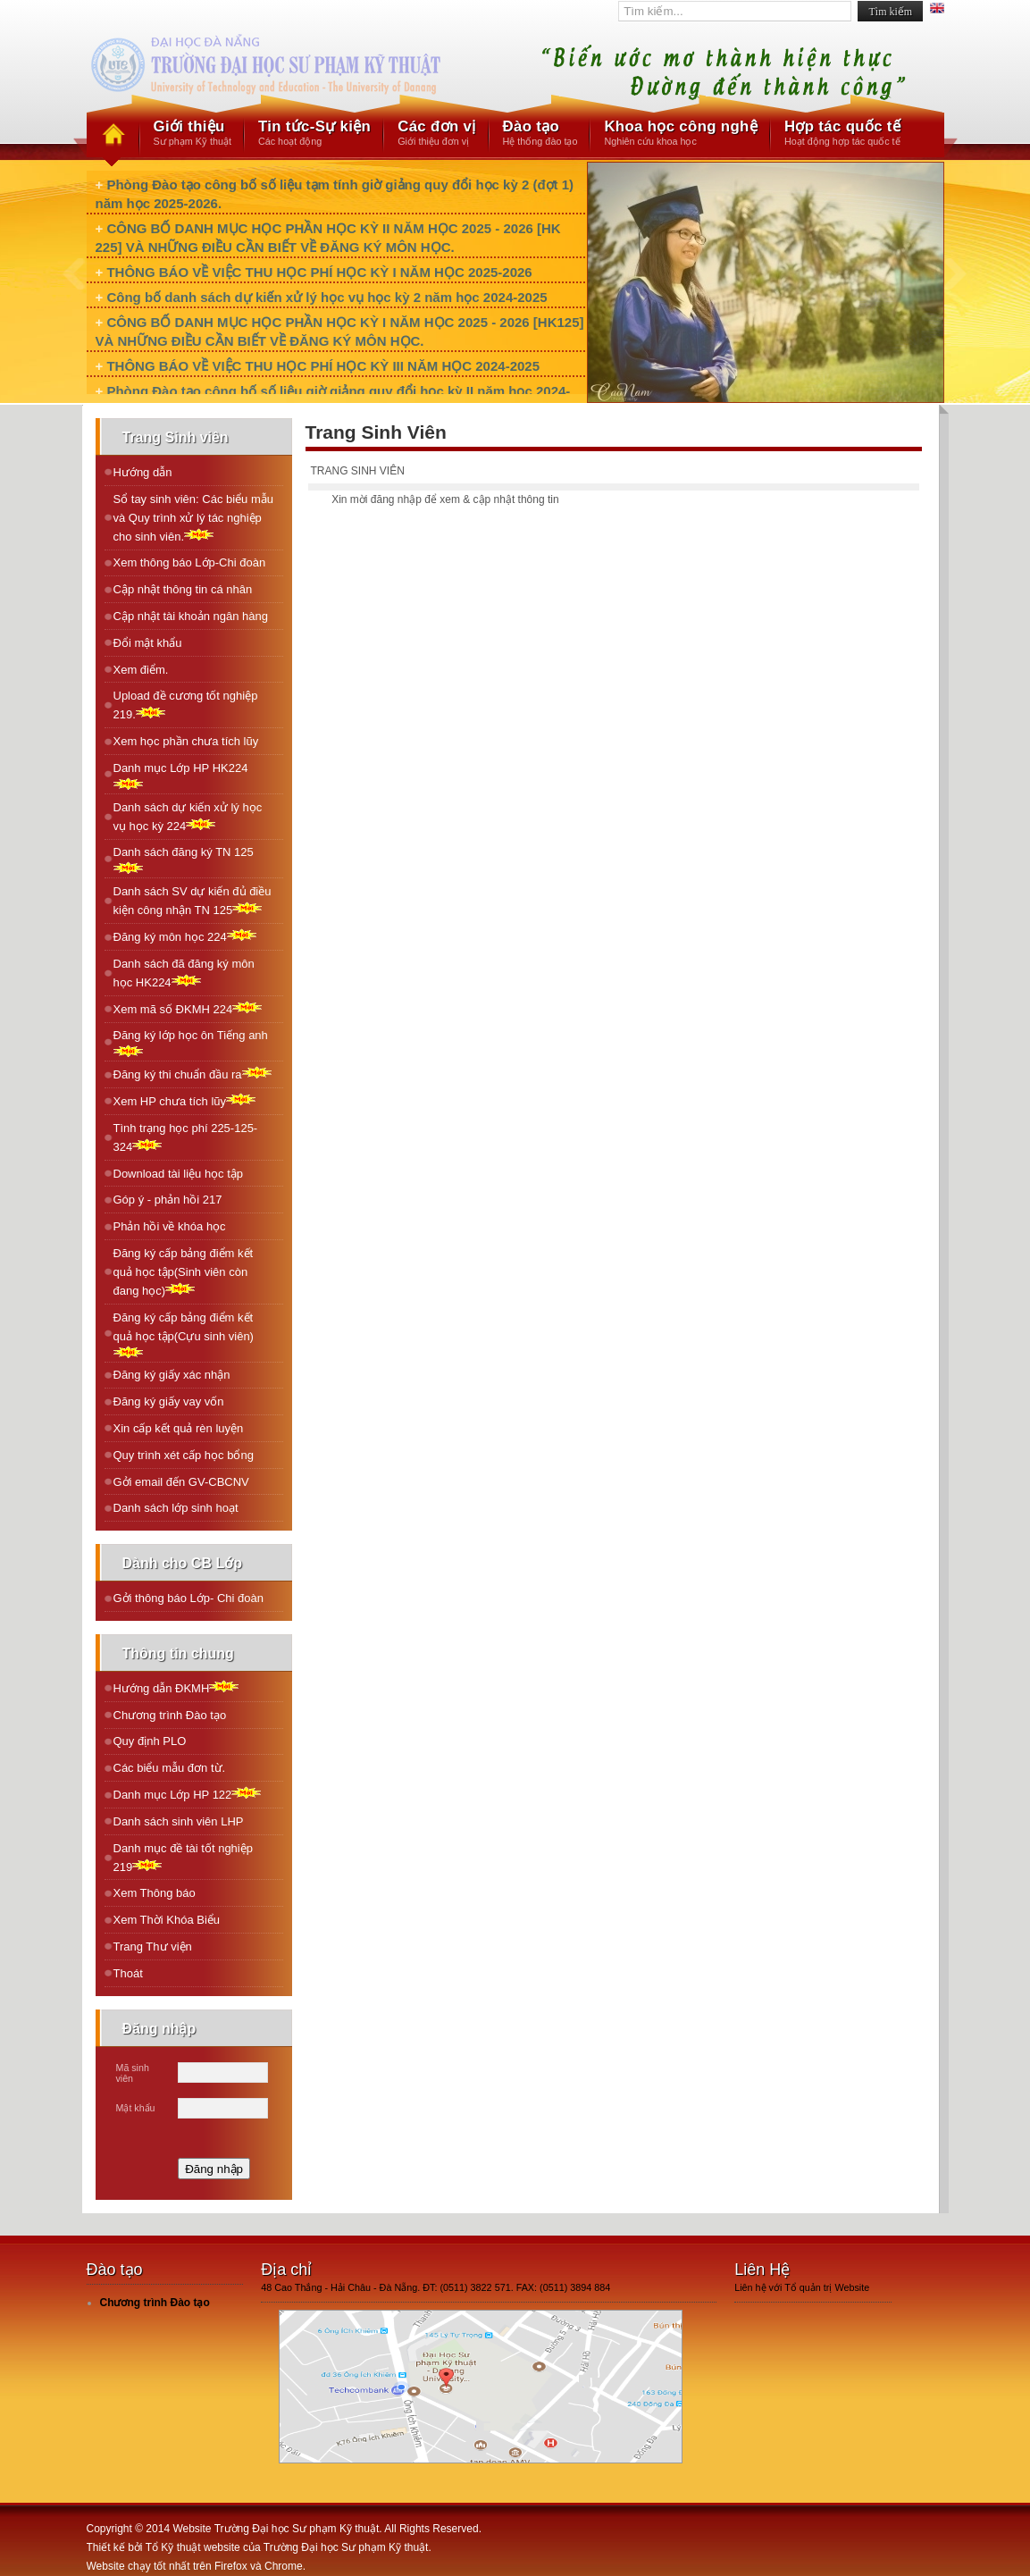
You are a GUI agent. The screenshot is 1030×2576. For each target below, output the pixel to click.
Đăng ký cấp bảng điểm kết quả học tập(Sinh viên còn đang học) (183, 1271)
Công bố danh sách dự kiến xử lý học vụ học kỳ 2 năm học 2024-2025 (326, 297)
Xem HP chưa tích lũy (184, 1100)
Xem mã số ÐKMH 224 (188, 1008)
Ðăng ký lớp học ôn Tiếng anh (190, 1042)
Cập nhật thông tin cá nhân (183, 589)
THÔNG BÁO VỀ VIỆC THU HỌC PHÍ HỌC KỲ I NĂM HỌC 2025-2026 (319, 272)
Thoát (128, 1973)
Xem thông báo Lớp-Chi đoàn (189, 562)
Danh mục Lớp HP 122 (187, 1793)
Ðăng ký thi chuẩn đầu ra (192, 1073)
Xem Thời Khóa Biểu (167, 1919)
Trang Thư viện (152, 1946)
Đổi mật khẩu (147, 643)
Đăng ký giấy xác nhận (171, 1374)
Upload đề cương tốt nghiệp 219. (185, 705)
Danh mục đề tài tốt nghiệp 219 (183, 1858)
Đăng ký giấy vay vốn (168, 1401)
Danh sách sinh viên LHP (178, 1821)
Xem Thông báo (154, 1893)
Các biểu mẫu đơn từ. (169, 1768)
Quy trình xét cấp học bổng (183, 1455)
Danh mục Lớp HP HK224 (180, 775)
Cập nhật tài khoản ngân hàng (191, 616)
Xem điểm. (141, 669)
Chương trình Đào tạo (170, 1715)
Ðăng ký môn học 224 (184, 936)
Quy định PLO (150, 1741)
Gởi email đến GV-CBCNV (181, 1482)
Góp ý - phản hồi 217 (167, 1199)
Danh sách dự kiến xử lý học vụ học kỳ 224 (188, 817)
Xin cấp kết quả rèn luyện (178, 1428)
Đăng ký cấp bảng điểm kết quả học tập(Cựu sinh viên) (183, 1334)
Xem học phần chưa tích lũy (186, 741)
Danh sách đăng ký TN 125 (183, 859)
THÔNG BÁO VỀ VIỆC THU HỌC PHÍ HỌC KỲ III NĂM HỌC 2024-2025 (323, 365)
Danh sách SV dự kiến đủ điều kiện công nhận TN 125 (192, 901)
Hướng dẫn (142, 472)
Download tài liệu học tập (178, 1173)
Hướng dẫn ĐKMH (176, 1687)
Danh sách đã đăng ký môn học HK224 (184, 973)
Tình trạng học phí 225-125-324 (185, 1137)
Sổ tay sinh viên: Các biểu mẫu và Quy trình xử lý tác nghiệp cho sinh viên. (193, 517)
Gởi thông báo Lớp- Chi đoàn (188, 1598)
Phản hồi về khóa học (169, 1226)
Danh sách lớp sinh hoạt (176, 1508)
